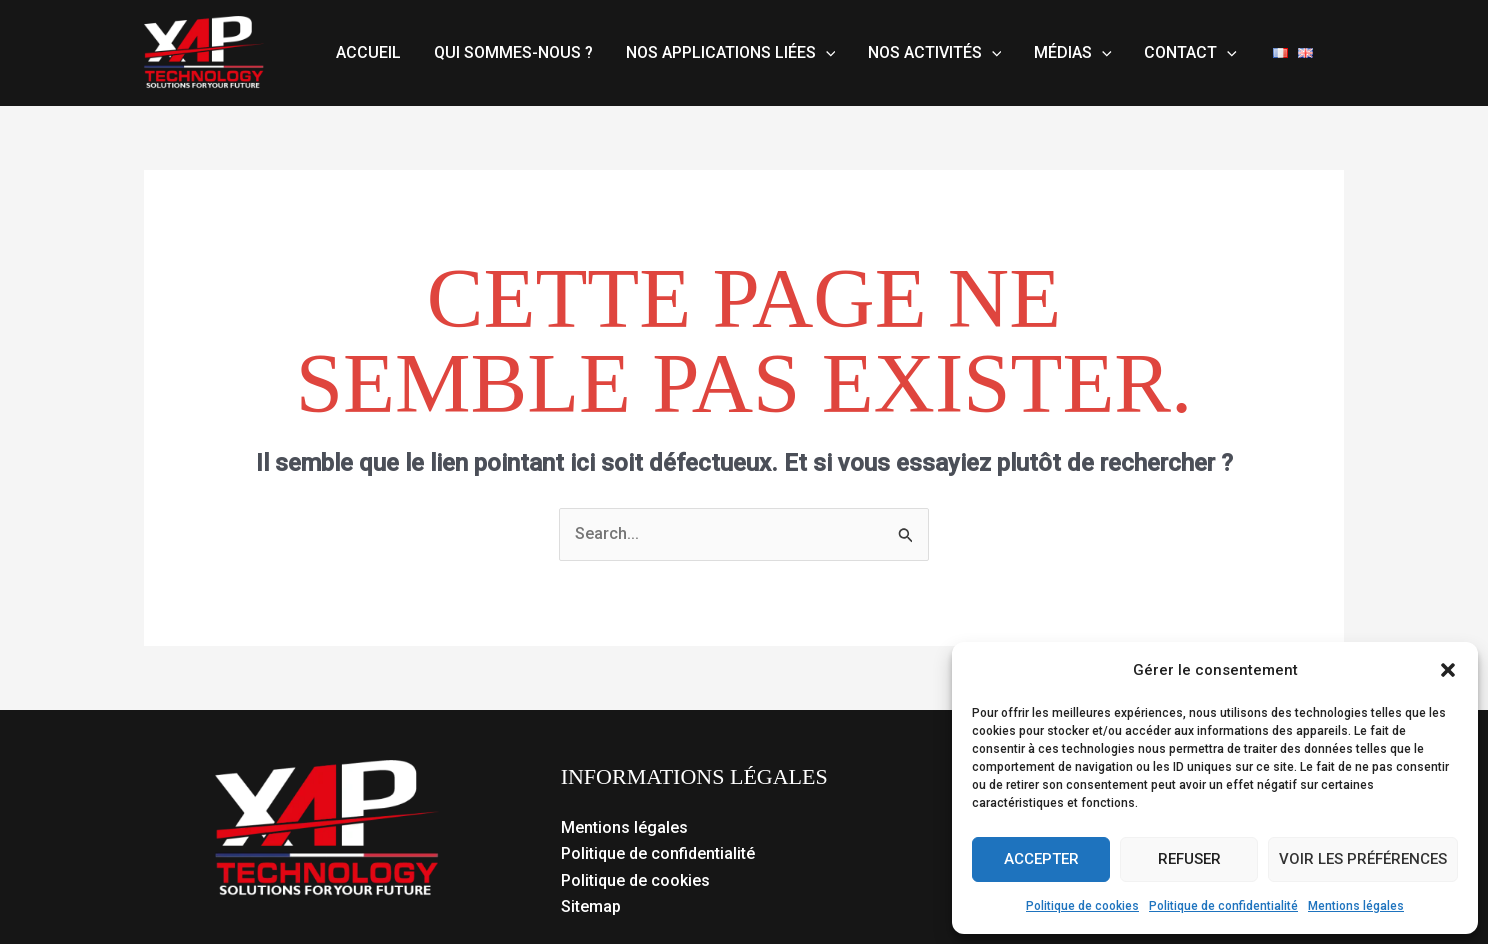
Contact (1187, 53)
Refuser (1189, 859)
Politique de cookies (1082, 906)
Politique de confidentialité (1223, 906)
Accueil (368, 52)
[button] (1448, 670)
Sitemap (591, 906)
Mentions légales (1356, 906)
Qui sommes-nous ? (512, 52)
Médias (1070, 53)
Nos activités (933, 53)
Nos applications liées (729, 53)
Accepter (1041, 859)
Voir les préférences (1363, 859)
